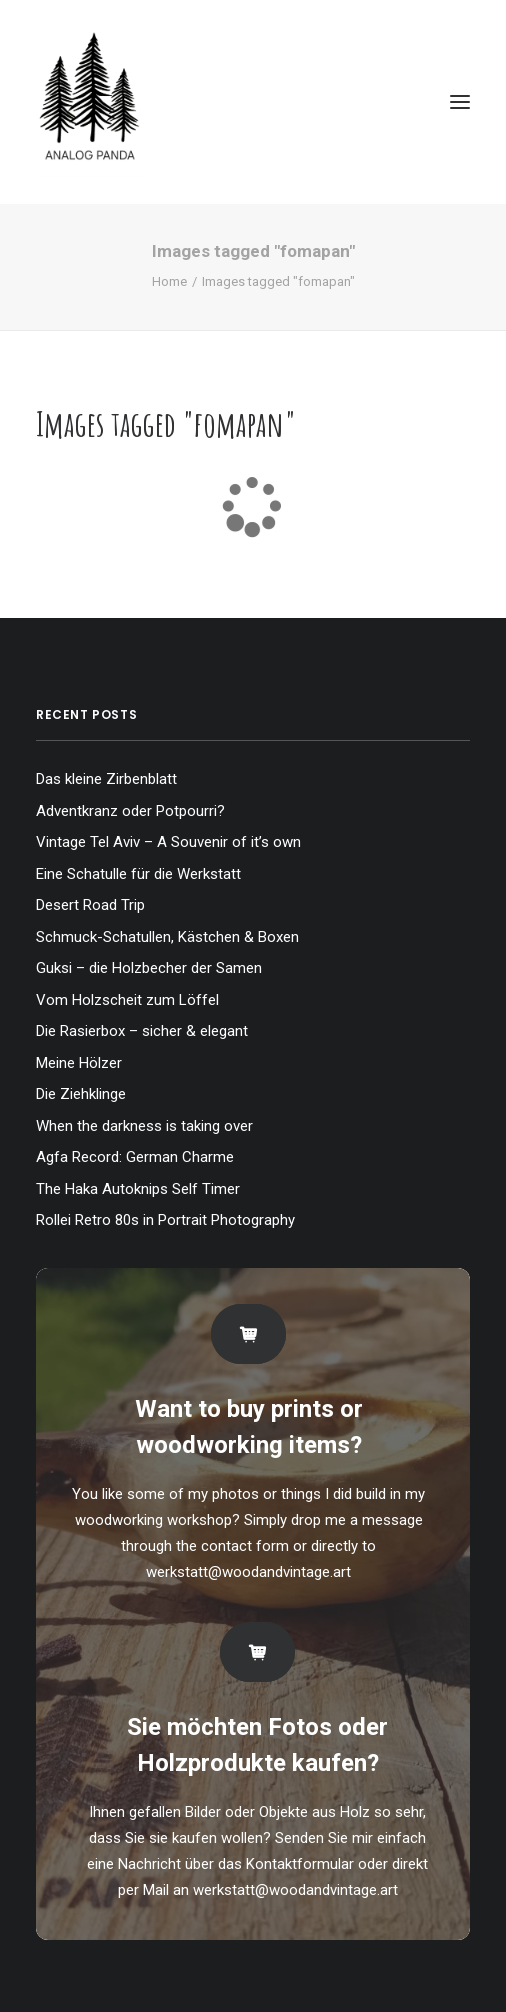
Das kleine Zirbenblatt (106, 779)
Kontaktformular (300, 1864)
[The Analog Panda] (253, 102)
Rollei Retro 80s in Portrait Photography (165, 1220)
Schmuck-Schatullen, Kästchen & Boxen (167, 937)
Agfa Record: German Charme (135, 1157)
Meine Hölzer (79, 1063)
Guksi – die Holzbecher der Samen (149, 968)
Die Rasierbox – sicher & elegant (142, 1031)
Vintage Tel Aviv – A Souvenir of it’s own (168, 842)
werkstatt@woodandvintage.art (248, 1572)
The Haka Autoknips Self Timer (138, 1189)
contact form (245, 1546)
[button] (460, 102)
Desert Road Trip (90, 905)
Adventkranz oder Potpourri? (130, 811)
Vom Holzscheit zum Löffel (127, 1000)
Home (169, 281)
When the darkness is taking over (144, 1126)
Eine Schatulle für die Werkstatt (138, 874)
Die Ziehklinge (81, 1094)
